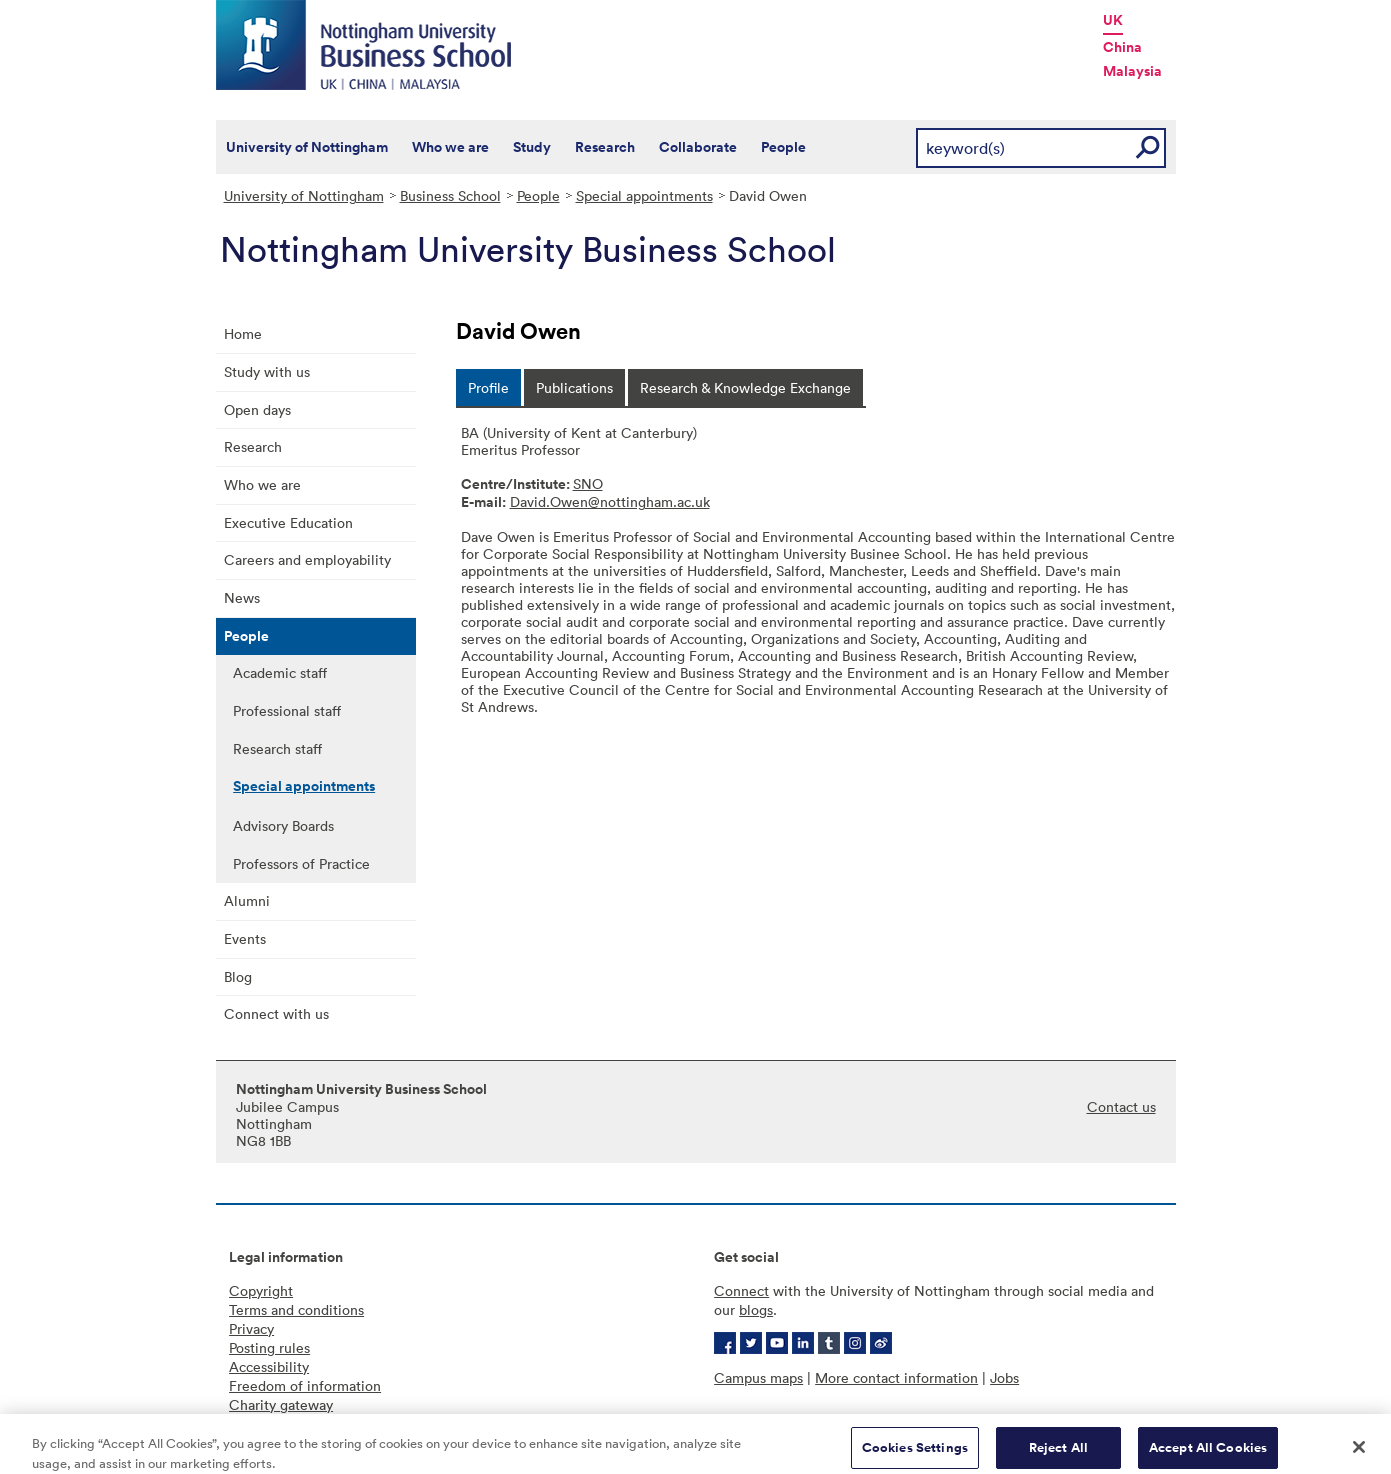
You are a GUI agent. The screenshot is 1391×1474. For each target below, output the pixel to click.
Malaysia (1132, 71)
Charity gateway (281, 1404)
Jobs (1004, 1377)
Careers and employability (307, 559)
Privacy (251, 1328)
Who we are (450, 147)
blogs (756, 1309)
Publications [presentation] (574, 387)
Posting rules (269, 1347)
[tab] (488, 387)
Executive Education (288, 522)
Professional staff (287, 710)
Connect (741, 1290)
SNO (588, 483)
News (242, 597)
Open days (257, 409)
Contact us (1121, 1106)
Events (245, 938)
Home (243, 333)
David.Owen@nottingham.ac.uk (610, 501)
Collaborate (698, 147)
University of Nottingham (307, 147)
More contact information (896, 1377)
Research (605, 147)
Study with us (267, 371)
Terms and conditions (296, 1309)
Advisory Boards (283, 825)
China (1122, 47)
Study (532, 147)
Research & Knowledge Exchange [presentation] (745, 387)
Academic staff (280, 672)
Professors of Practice (301, 863)
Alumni (247, 900)
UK (1113, 20)
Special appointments (644, 195)
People (783, 147)
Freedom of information (305, 1385)
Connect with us (276, 1013)
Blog (238, 976)
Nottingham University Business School (366, 45)
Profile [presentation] (488, 387)
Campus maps (758, 1377)
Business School (450, 195)
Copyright (261, 1290)
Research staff (277, 748)
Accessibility (269, 1366)
